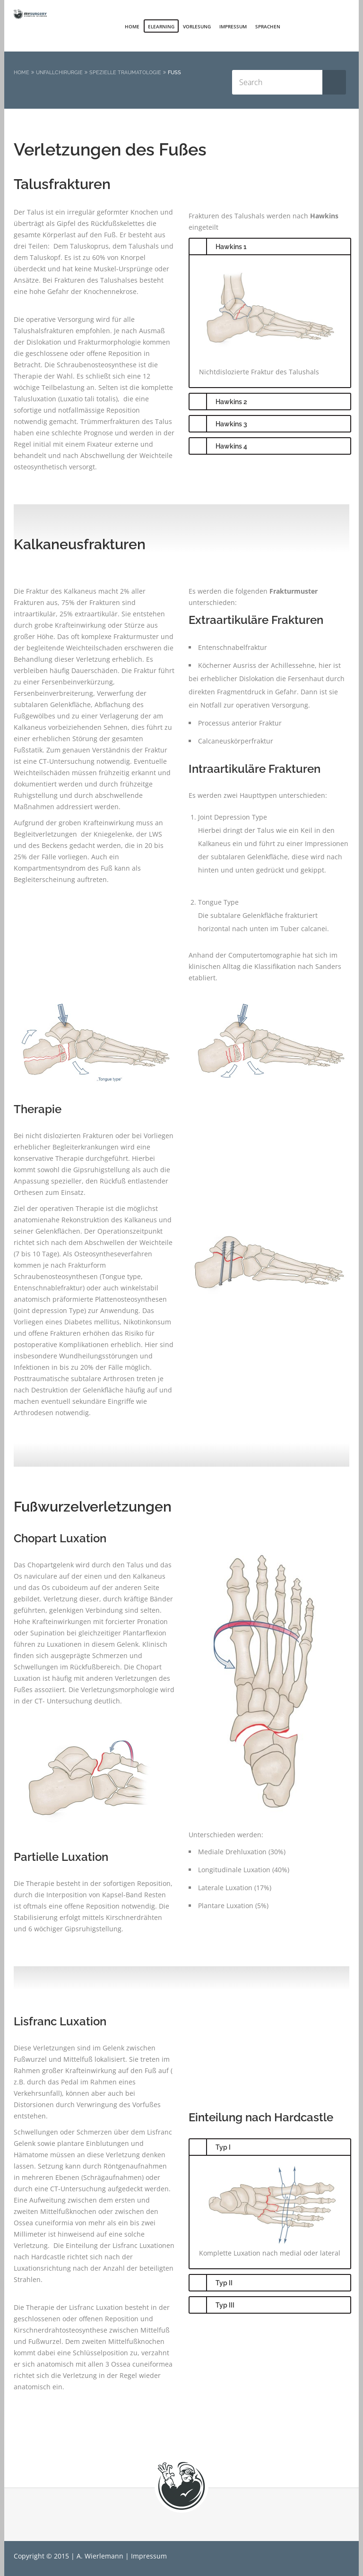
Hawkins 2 (231, 402)
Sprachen (267, 26)
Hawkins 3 (231, 424)
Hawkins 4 (231, 446)
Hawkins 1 (231, 247)
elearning (161, 26)
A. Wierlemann (100, 2555)
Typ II (224, 2283)
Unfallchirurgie (59, 72)
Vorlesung (197, 26)
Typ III (225, 2305)
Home (132, 26)
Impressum (233, 26)
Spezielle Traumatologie (125, 72)
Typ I (223, 2147)
